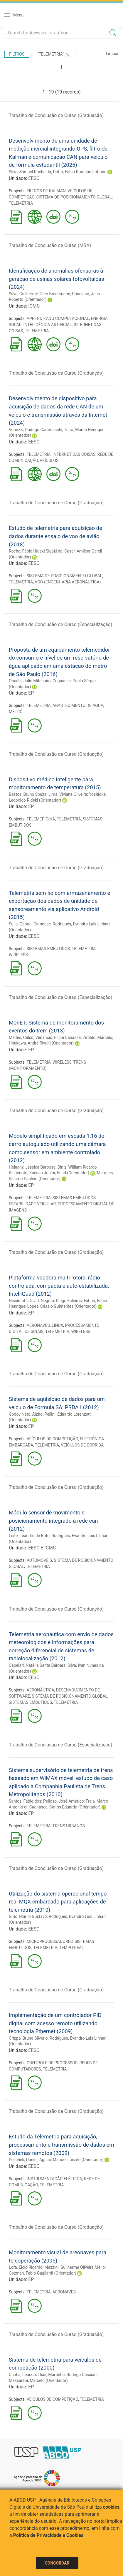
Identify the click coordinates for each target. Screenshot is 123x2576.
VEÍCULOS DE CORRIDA (82, 1445)
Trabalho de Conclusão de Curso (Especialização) (60, 624)
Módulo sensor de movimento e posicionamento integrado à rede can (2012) (53, 1520)
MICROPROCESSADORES (50, 1941)
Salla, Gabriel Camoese (30, 924)
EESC (33, 178)
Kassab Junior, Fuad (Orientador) (59, 1172)
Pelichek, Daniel (23, 2159)
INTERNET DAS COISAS (74, 454)
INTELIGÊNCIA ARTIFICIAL (47, 324)
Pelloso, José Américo (63, 1801)
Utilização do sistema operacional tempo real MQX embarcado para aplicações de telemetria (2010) (58, 1902)
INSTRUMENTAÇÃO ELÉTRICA (54, 2178)
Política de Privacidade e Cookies (48, 2535)
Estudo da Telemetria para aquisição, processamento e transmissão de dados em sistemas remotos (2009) (61, 2144)
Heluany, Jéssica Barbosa (32, 1167)
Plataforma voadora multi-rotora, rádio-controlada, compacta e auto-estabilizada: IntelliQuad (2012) (59, 1285)
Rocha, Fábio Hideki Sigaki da (36, 551)
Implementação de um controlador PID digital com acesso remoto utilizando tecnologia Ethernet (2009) (55, 2023)
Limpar (112, 53)
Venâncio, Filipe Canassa (58, 1037)
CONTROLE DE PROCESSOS (52, 2063)
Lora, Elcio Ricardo (26, 2267)
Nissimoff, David (24, 1300)
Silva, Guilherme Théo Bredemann (39, 293)
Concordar (57, 2563)
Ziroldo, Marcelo (97, 1037)
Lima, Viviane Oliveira (67, 794)
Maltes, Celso (21, 1037)
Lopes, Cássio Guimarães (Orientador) (62, 1306)
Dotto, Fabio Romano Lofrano (80, 171)
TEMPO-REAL (71, 1947)
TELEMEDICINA (40, 819)
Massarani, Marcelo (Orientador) (38, 2380)
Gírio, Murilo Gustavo (28, 1916)
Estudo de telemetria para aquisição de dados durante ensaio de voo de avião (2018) (55, 536)
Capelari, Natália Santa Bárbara (37, 1665)
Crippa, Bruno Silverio (28, 2038)
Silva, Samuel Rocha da (30, 171)
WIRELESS (18, 954)
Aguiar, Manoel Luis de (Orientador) (71, 2159)
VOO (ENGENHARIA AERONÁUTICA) (68, 582)
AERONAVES (38, 1325)
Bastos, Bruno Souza (27, 794)
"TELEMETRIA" (54, 55)
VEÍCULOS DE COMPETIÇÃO (52, 1439)
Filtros (16, 54)
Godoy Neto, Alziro (26, 1414)
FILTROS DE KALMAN (46, 190)
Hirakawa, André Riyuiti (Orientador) (41, 1043)
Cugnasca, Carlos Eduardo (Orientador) (64, 1807)
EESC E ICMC (42, 1548)
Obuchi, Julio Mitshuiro (29, 680)
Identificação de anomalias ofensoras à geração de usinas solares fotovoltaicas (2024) (56, 279)
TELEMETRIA (21, 203)
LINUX (57, 1325)
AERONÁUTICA (40, 1690)
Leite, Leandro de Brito (29, 1535)
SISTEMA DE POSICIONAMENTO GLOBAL (74, 197)
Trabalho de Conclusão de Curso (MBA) (50, 245)
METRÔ (16, 711)
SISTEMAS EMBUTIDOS (48, 948)
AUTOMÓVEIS (39, 1560)
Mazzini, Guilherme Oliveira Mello (74, 2267)
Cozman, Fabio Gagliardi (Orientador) (42, 2273)
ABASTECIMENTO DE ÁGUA (78, 705)
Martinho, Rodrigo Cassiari (72, 2374)
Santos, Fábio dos (25, 1801)
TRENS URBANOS (69, 1825)
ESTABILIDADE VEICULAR (32, 1204)
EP (31, 693)
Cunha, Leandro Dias (27, 2374)
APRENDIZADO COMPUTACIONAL (58, 318)
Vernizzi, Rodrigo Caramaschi (35, 429)
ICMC (34, 306)
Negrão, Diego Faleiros (61, 1300)
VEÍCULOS (49, 460)
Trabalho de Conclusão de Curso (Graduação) (56, 115)
